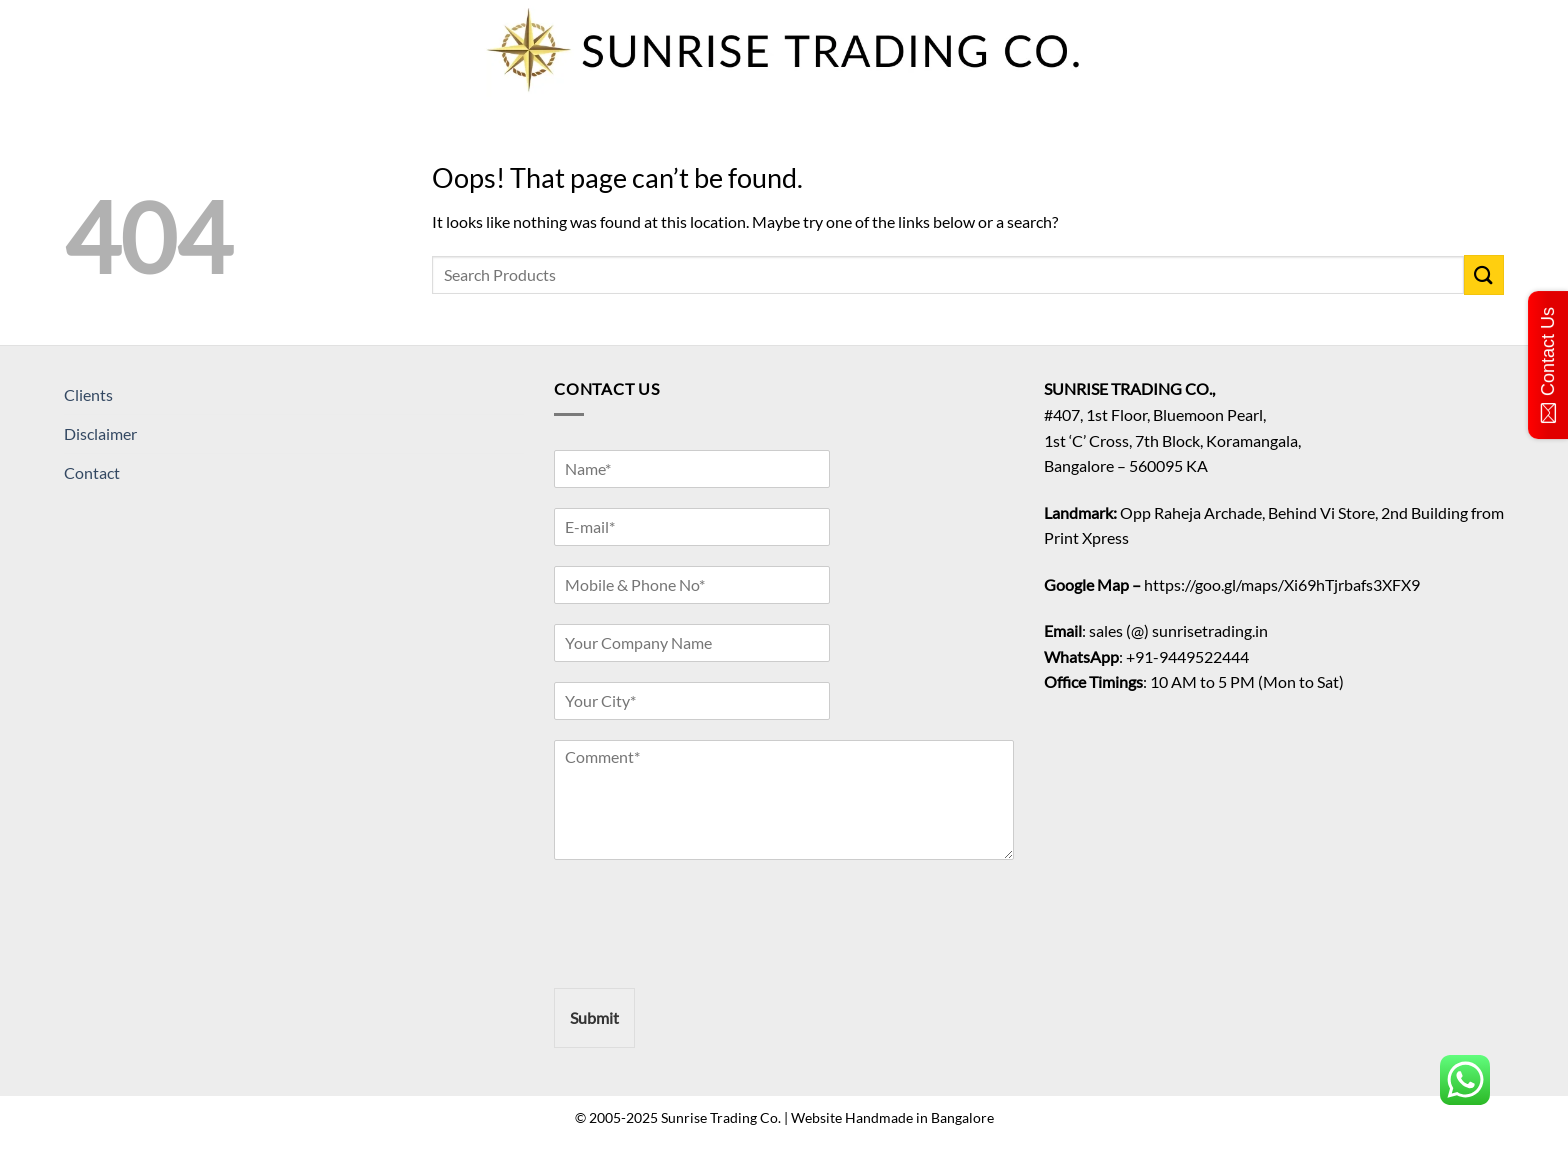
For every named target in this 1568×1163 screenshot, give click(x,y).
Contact (92, 472)
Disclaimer (100, 433)
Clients (88, 394)
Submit (594, 1017)
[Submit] (1484, 274)
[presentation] (706, 955)
